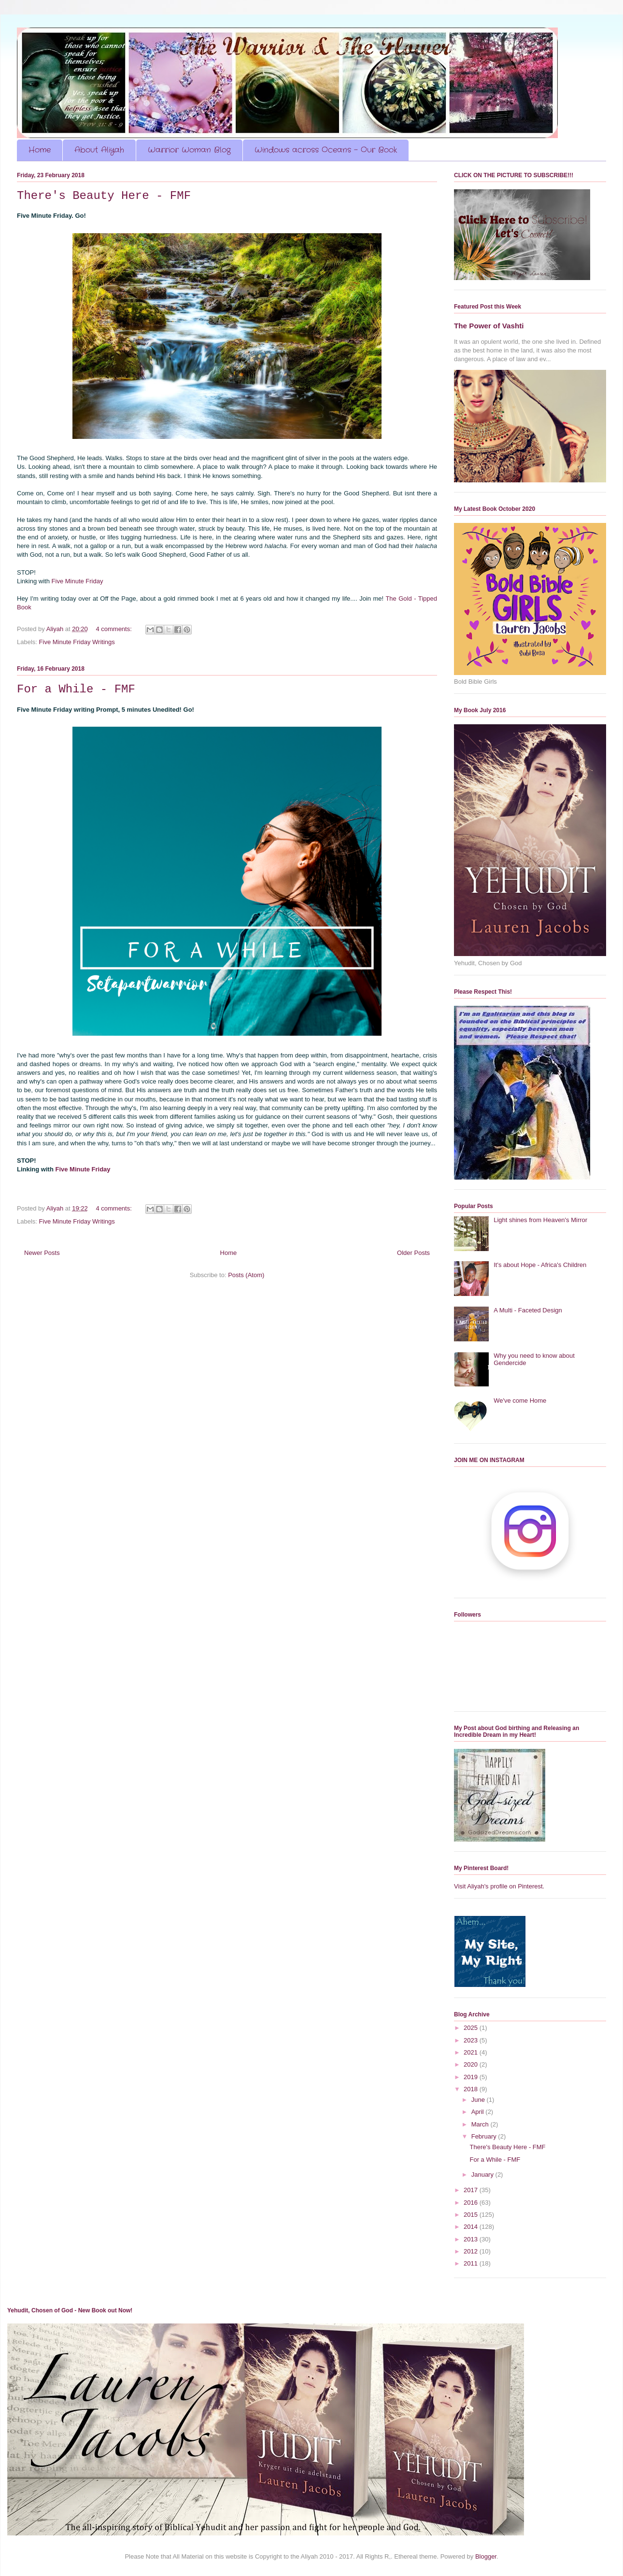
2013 (472, 2239)
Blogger (485, 2556)
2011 (472, 2263)
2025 (472, 2027)
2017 (472, 2190)
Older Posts (413, 1252)
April (478, 2111)
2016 (472, 2202)
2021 (472, 2052)
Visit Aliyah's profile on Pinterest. (499, 1886)
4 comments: (114, 629)
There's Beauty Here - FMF (104, 195)
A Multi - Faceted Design (528, 1310)
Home (39, 149)
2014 (472, 2226)
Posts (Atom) (246, 1275)
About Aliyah (99, 149)
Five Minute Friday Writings (77, 642)
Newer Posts (42, 1252)
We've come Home (520, 1400)
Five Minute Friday (77, 581)
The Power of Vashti (489, 326)
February (484, 2136)
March (481, 2124)
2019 (472, 2077)
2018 (472, 2089)
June (479, 2099)
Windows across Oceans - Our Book (326, 149)
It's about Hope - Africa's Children (540, 1264)
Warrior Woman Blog (189, 149)
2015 (472, 2214)
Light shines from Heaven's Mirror (540, 1220)
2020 (472, 2064)
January (483, 2174)
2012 (472, 2251)
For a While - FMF (76, 689)
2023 (472, 2040)
